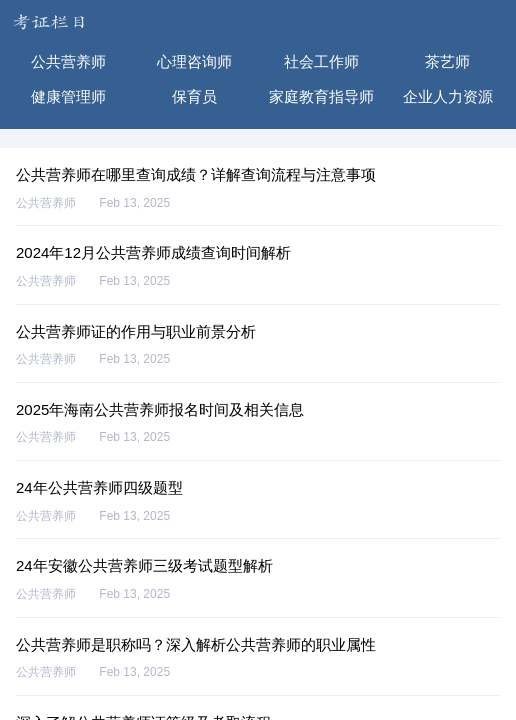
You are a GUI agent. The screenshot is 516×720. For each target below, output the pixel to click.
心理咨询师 (194, 61)
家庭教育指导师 (321, 96)
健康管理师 (68, 96)
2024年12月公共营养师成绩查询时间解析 (153, 252)
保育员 (194, 96)
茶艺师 (447, 61)
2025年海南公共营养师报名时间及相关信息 (160, 409)
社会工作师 (321, 61)
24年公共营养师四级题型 (99, 487)
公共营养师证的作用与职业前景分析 (136, 331)
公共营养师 (68, 61)
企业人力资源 (448, 96)
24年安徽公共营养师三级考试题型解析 (144, 565)
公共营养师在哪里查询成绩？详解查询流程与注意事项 (196, 174)
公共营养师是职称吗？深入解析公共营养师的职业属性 (196, 644)
